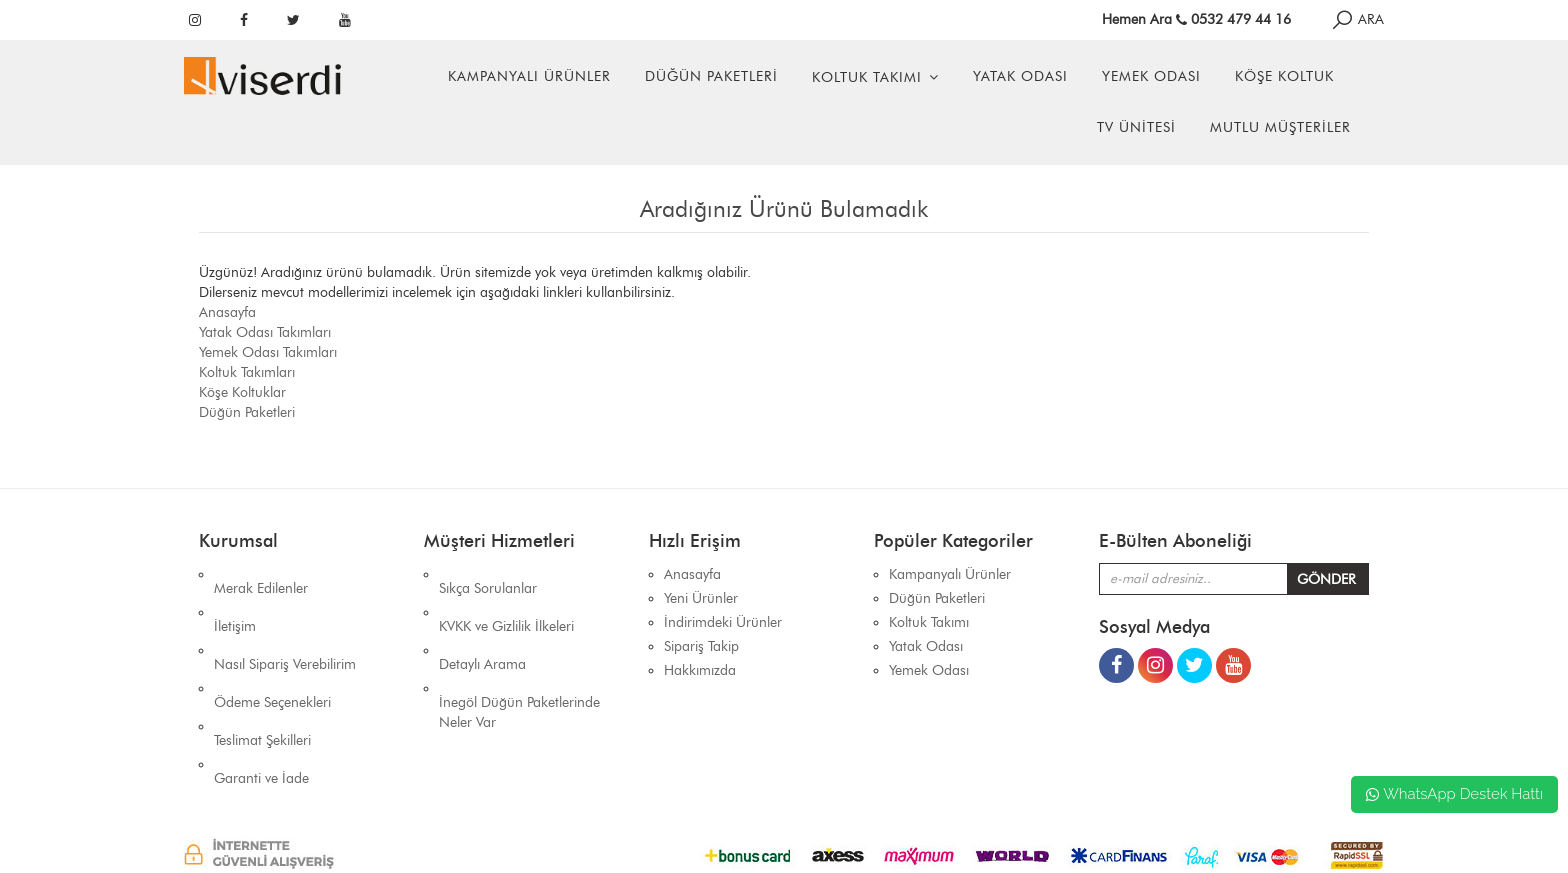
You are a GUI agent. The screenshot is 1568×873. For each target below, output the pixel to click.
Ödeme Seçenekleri (272, 646)
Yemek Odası (1151, 76)
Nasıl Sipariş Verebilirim (285, 622)
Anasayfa (227, 312)
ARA (1357, 19)
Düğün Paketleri (711, 76)
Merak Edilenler (261, 574)
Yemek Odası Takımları (268, 352)
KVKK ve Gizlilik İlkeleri (506, 598)
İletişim (235, 598)
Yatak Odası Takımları (265, 332)
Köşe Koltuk (1284, 76)
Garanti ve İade (261, 694)
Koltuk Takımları (247, 372)
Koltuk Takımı (867, 77)
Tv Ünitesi (1136, 127)
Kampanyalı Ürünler (529, 76)
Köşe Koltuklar (242, 392)
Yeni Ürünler (701, 598)
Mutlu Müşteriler (1280, 127)
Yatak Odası (1020, 76)
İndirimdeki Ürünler (723, 622)
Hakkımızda (700, 670)
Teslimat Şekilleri (262, 670)
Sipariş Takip (701, 646)
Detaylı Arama (482, 622)
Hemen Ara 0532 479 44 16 (1196, 19)
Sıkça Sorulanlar (488, 574)
